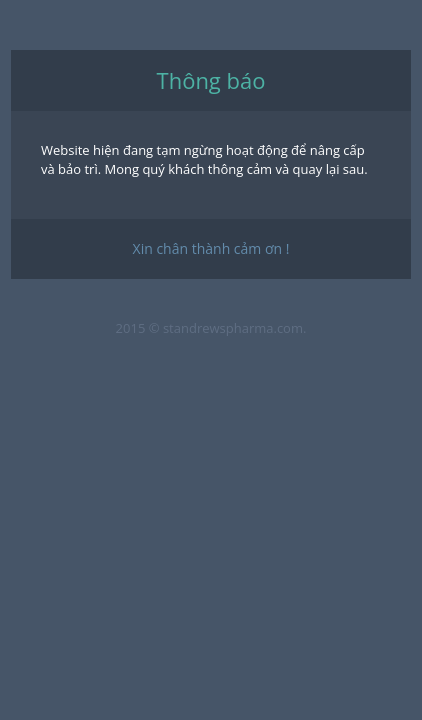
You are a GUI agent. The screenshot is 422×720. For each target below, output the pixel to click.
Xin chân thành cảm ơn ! (211, 248)
